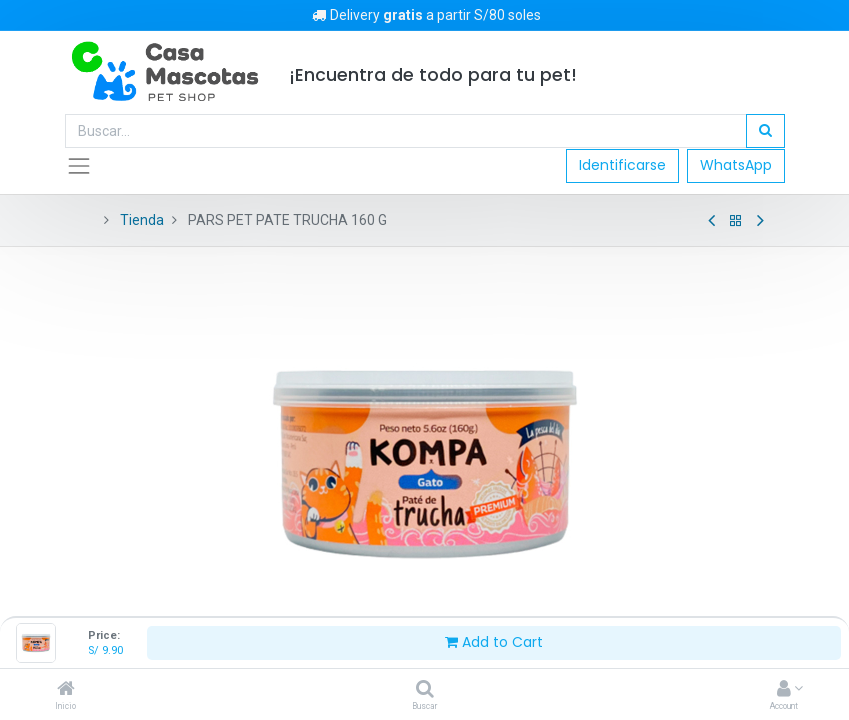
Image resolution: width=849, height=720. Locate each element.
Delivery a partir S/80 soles (424, 15)
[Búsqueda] (765, 131)
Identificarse (622, 165)
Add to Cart (494, 642)
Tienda (142, 220)
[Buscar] (425, 690)
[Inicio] (66, 690)
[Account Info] (784, 690)
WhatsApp (736, 165)
